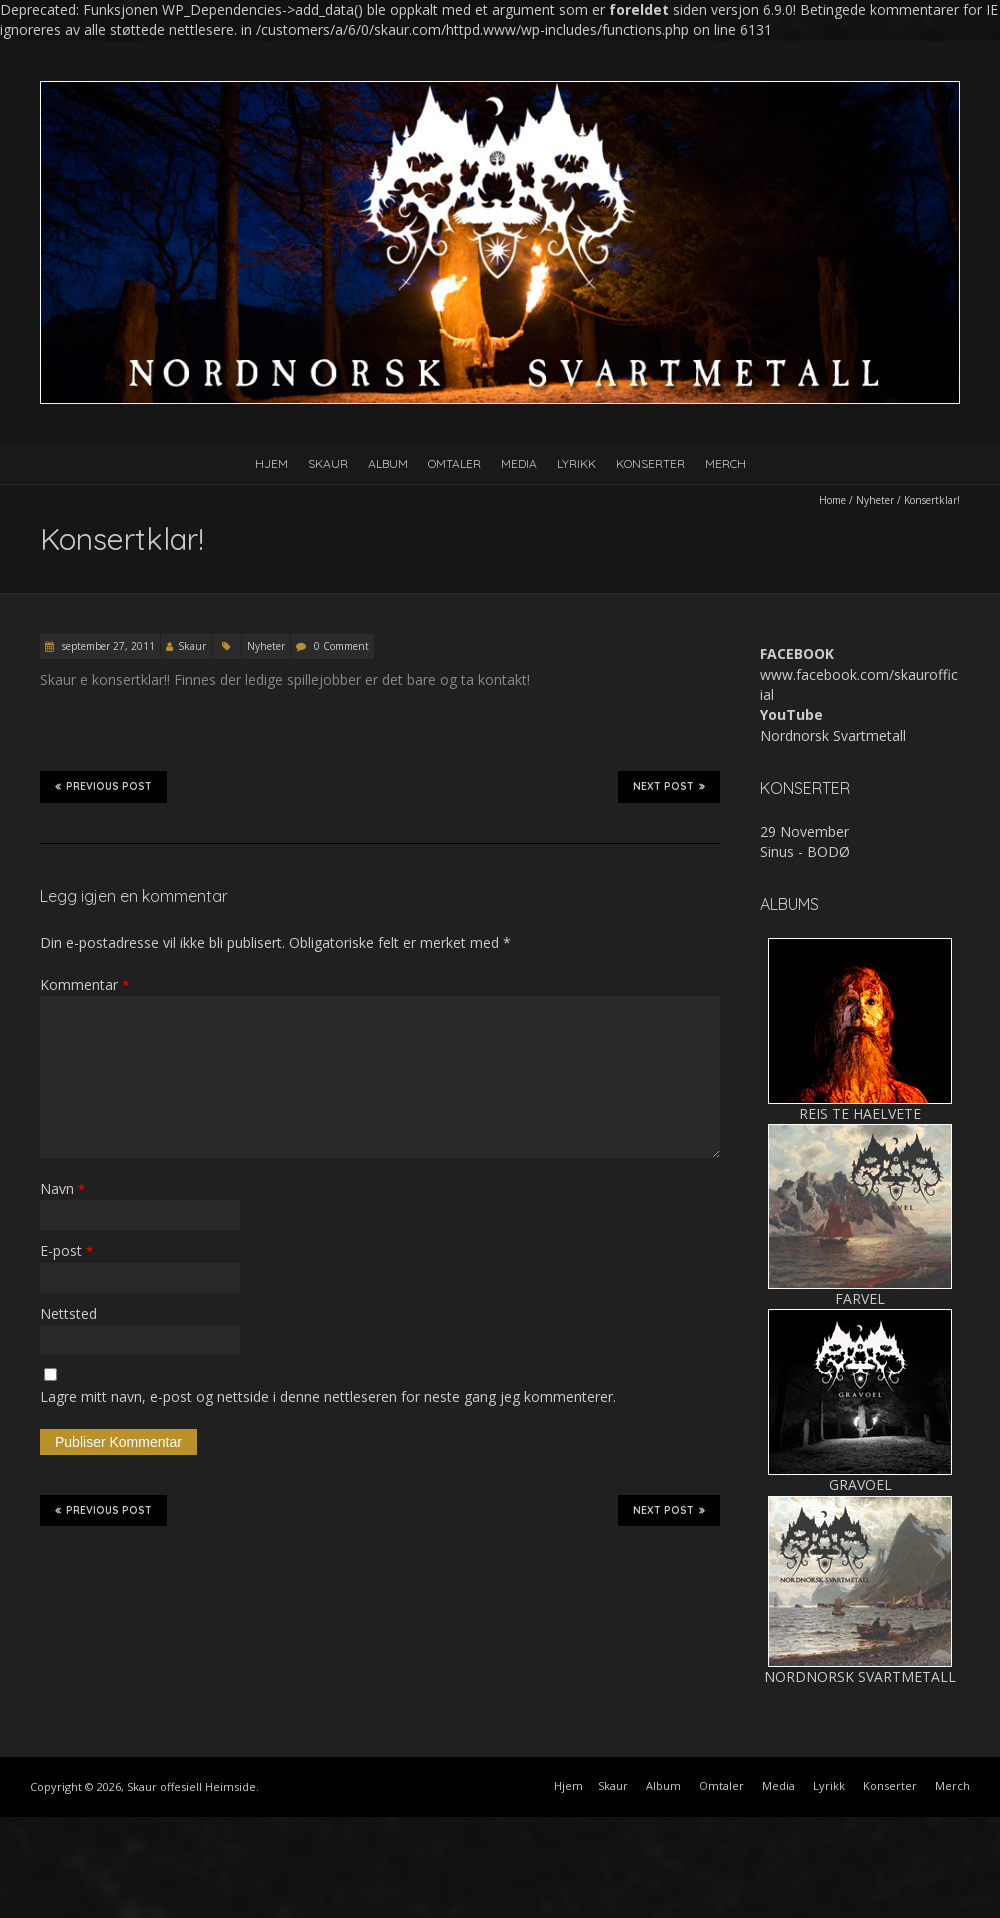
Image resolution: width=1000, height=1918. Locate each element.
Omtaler (454, 463)
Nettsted (68, 1313)
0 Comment (341, 646)
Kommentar (84, 984)
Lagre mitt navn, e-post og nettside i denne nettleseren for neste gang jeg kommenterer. (328, 1396)
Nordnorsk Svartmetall (833, 735)
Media (519, 463)
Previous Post (103, 786)
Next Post (669, 786)
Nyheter (875, 500)
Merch (725, 463)
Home (832, 500)
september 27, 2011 (107, 646)
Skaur (328, 463)
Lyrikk (576, 463)
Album (388, 463)
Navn (62, 1188)
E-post (66, 1250)
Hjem (271, 463)
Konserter (650, 463)
